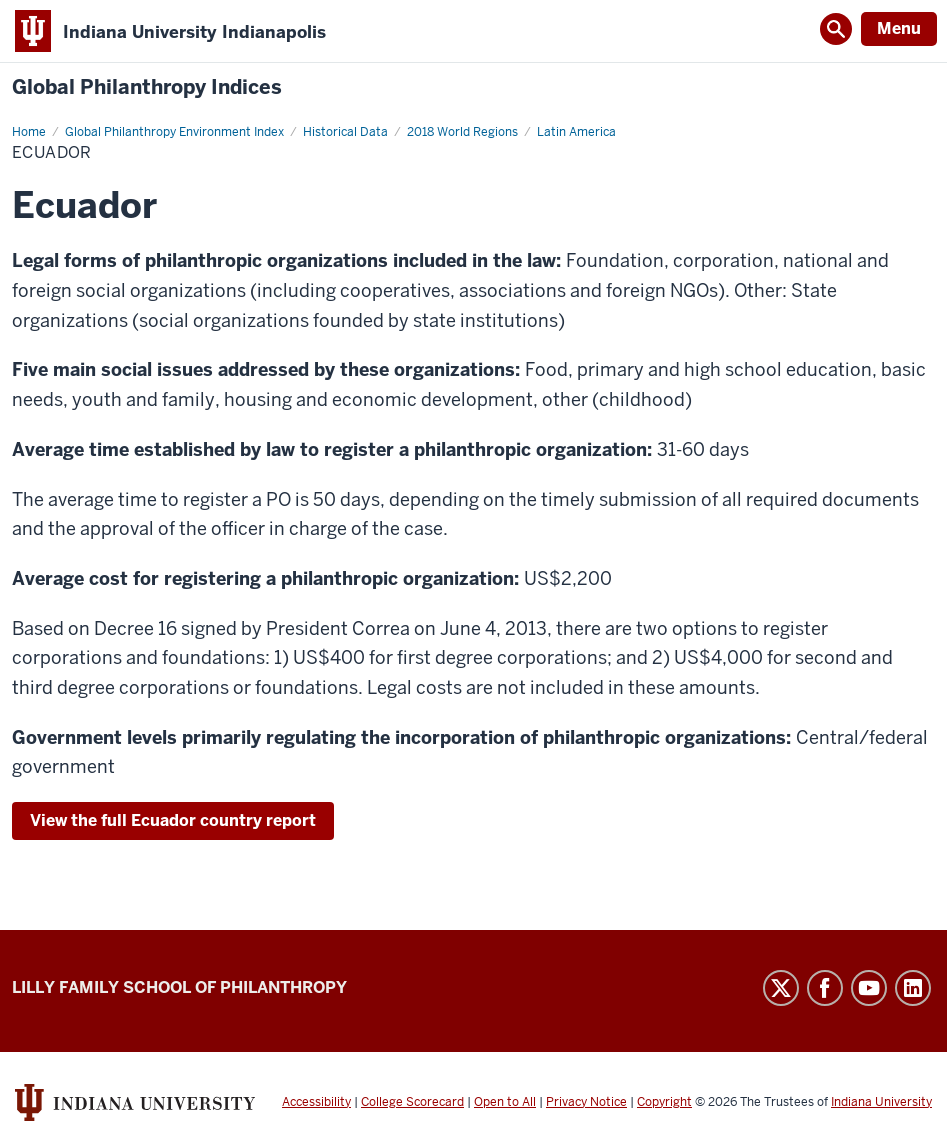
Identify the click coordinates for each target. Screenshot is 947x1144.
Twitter (781, 988)
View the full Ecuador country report (173, 820)
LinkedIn (913, 988)
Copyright (664, 1102)
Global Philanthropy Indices (147, 87)
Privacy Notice (586, 1102)
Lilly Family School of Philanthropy (179, 987)
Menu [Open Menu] (899, 28)
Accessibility (316, 1102)
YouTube (869, 988)
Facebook (825, 988)
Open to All (505, 1102)
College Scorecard (412, 1102)
